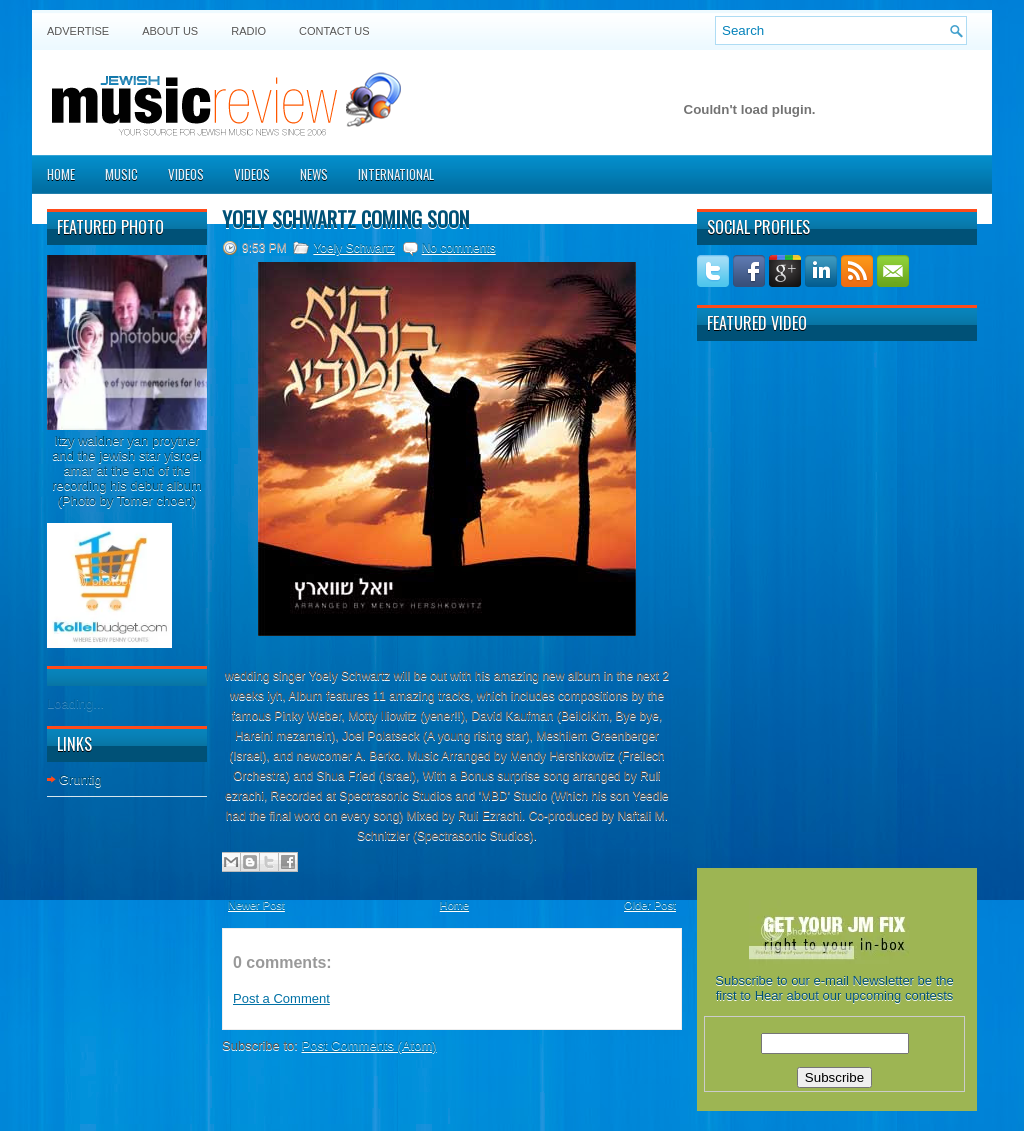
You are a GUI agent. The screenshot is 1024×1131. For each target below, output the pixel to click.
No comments (459, 248)
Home (61, 174)
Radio (248, 31)
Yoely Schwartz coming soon (345, 219)
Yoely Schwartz (354, 248)
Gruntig (80, 779)
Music (121, 174)
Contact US (334, 31)
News (314, 174)
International (396, 174)
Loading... (75, 703)
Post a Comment (281, 998)
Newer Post (256, 905)
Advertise (78, 31)
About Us (170, 31)
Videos (186, 174)
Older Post (650, 905)
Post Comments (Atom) (369, 1045)
